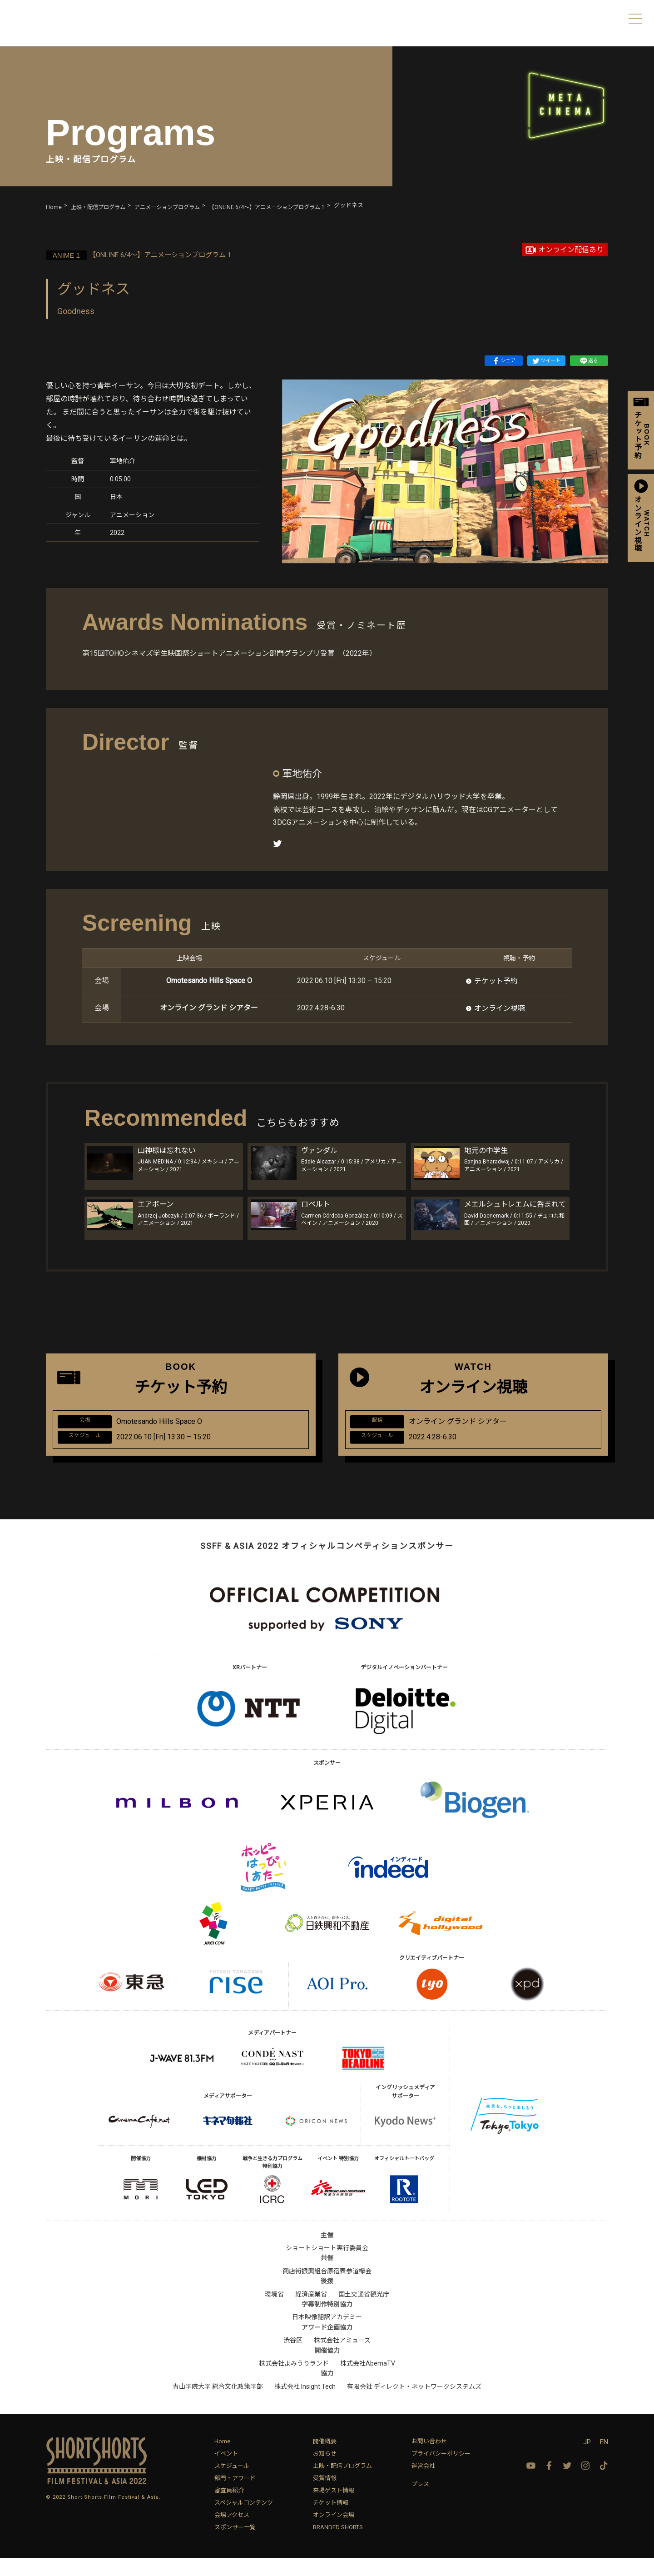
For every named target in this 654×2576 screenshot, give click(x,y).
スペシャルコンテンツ (243, 2520)
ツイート (546, 360)
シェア (503, 360)
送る (589, 360)
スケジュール (231, 2484)
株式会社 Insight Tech (305, 2404)
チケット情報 (330, 2520)
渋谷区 (292, 2358)
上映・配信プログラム (342, 2484)
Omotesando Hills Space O (209, 980)
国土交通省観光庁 (363, 2312)
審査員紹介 (229, 2508)
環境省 (274, 2312)
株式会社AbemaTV (367, 2381)
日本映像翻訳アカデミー (327, 2335)
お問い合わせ (429, 2459)
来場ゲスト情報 (333, 2508)
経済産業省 (311, 2312)
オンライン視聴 (499, 1008)
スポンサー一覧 (235, 2545)
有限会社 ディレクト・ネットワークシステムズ (414, 2404)
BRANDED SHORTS (338, 2545)
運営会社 (423, 2484)
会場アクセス (231, 2533)
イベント (226, 2471)
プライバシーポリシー (441, 2471)
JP (587, 2460)
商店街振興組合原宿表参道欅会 (327, 2289)
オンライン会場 (333, 2533)
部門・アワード (235, 2496)
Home (222, 2459)
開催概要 (325, 2459)
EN (604, 2460)
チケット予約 (496, 981)
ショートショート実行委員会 (327, 2266)
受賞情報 (325, 2496)
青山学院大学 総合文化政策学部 (218, 2404)
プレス (420, 2501)
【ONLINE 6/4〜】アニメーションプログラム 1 (155, 254)
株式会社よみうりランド (294, 2381)
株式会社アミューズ (342, 2358)
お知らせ (325, 2471)
